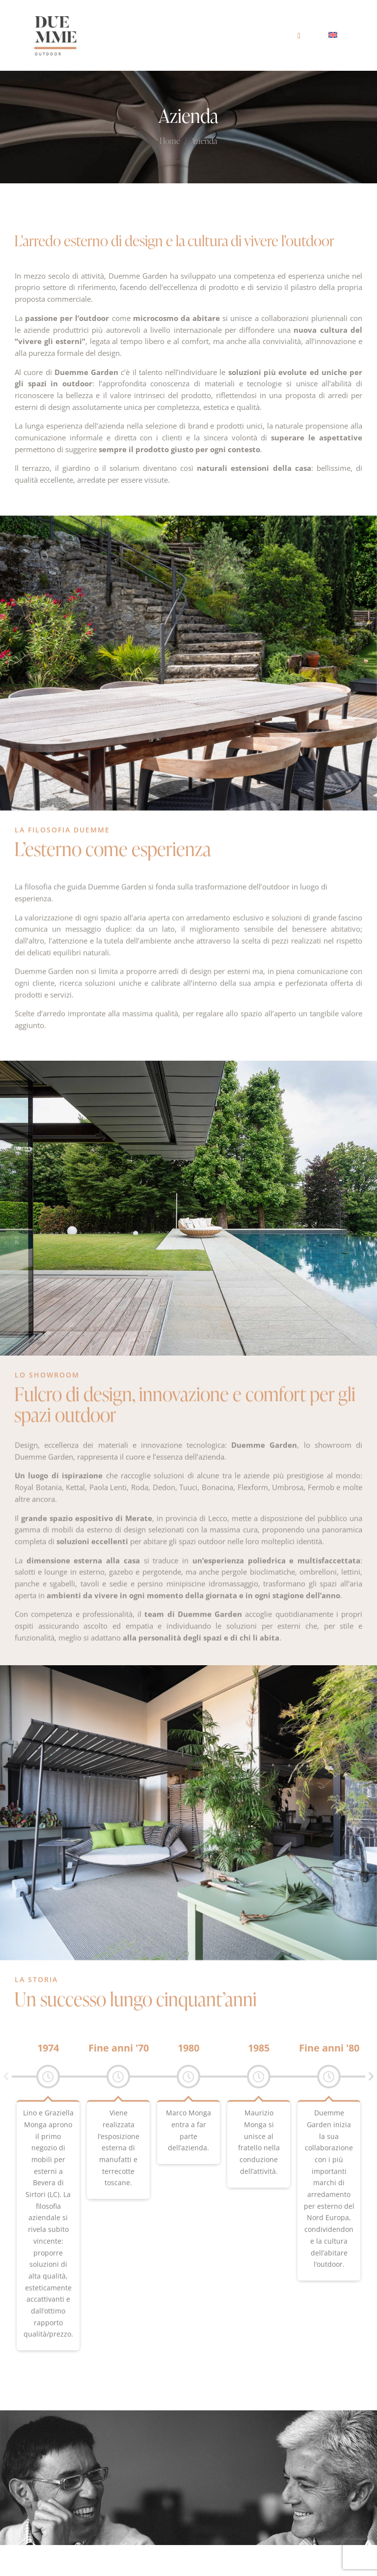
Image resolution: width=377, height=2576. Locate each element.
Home (170, 141)
